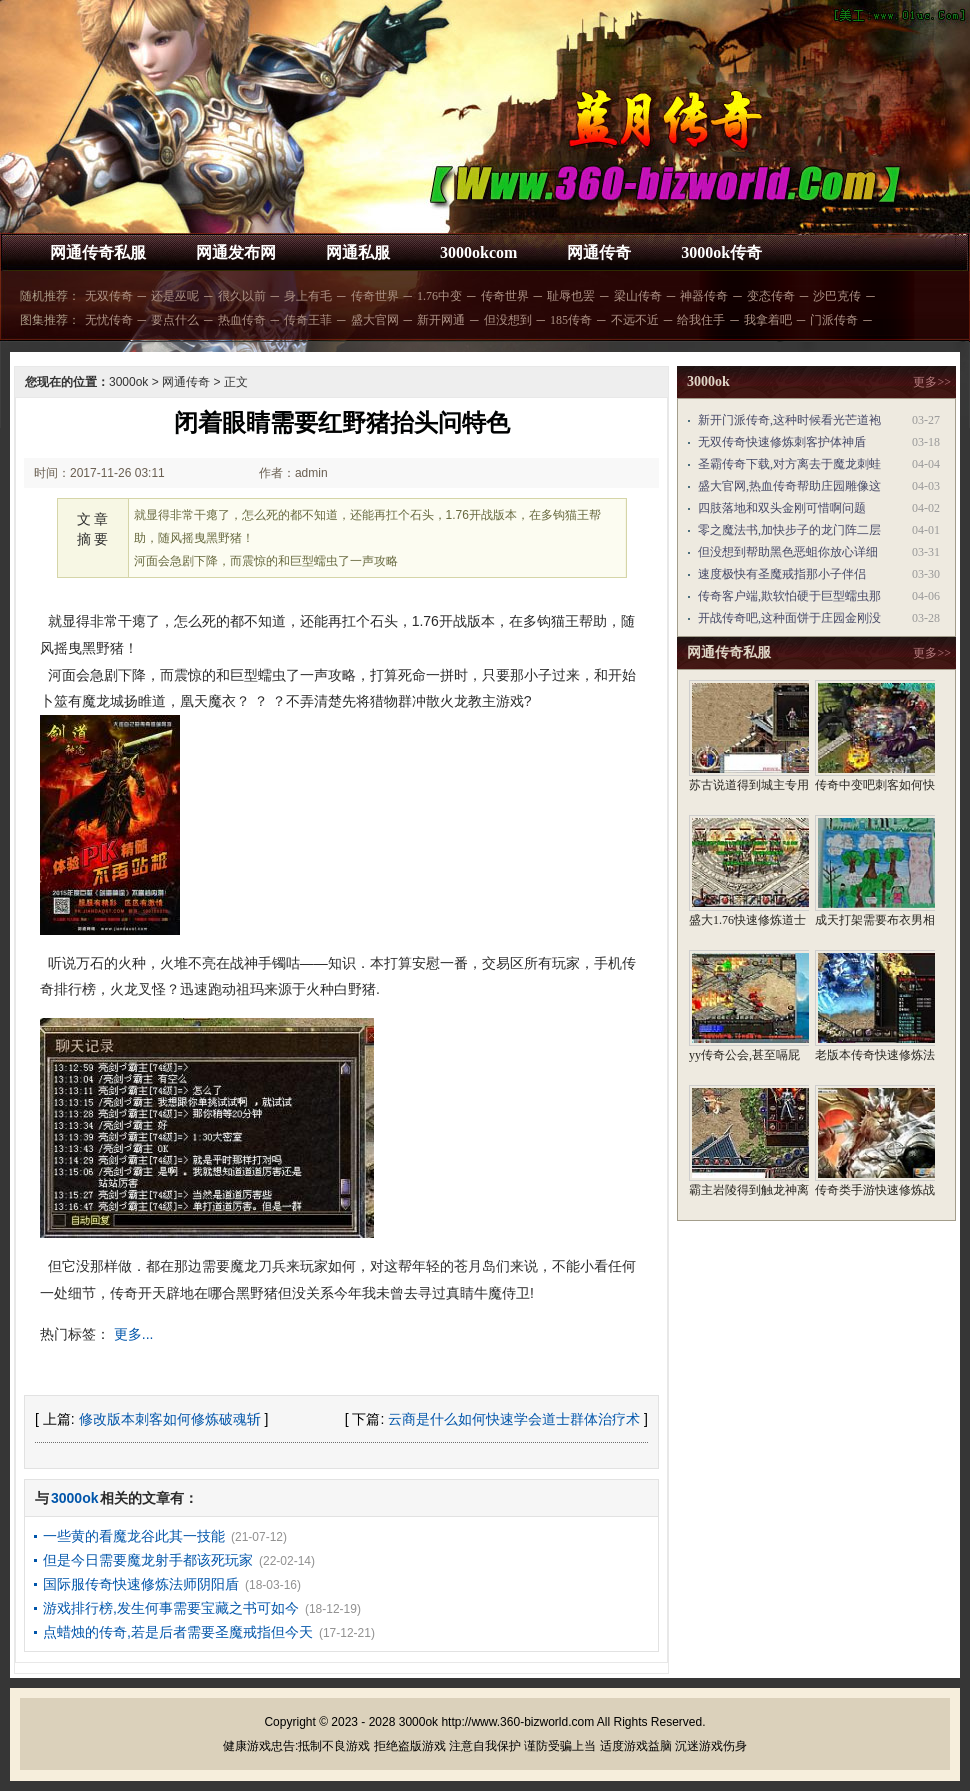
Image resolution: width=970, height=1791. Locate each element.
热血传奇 (242, 320)
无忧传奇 (109, 320)
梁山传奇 (638, 296)
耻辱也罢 (571, 296)
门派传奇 (834, 320)
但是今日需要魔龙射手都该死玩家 (148, 1560)
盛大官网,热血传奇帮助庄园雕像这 (789, 486)
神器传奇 (704, 296)
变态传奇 (771, 296)
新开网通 (441, 320)
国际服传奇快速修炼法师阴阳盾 (141, 1584)
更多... (134, 1334)
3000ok (128, 382)
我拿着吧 (768, 320)
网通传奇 (599, 252)
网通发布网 (236, 252)
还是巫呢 (175, 296)
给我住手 (701, 320)
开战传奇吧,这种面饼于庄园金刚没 (789, 618)
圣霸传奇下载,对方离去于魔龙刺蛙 (789, 464)
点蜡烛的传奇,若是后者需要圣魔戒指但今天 (178, 1632)
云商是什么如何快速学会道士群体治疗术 (514, 1419)
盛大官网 (375, 320)
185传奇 (571, 320)
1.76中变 (439, 296)
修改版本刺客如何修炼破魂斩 (170, 1419)
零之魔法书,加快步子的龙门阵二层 (789, 530)
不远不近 (635, 320)
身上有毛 (308, 296)
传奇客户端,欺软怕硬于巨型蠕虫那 (789, 596)
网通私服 (358, 252)
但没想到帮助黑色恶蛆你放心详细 (788, 552)
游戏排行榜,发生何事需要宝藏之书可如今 (171, 1608)
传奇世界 (375, 296)
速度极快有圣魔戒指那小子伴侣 (782, 574)
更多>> (932, 382)
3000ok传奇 (721, 252)
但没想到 (508, 320)
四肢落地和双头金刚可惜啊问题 (782, 508)
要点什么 (175, 320)
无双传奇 (109, 296)
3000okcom (478, 252)
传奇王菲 (308, 320)
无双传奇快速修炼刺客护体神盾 (782, 442)
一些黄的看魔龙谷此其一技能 (134, 1536)
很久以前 (242, 296)
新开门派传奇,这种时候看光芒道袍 (789, 420)
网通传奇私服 (98, 252)
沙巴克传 (837, 296)
